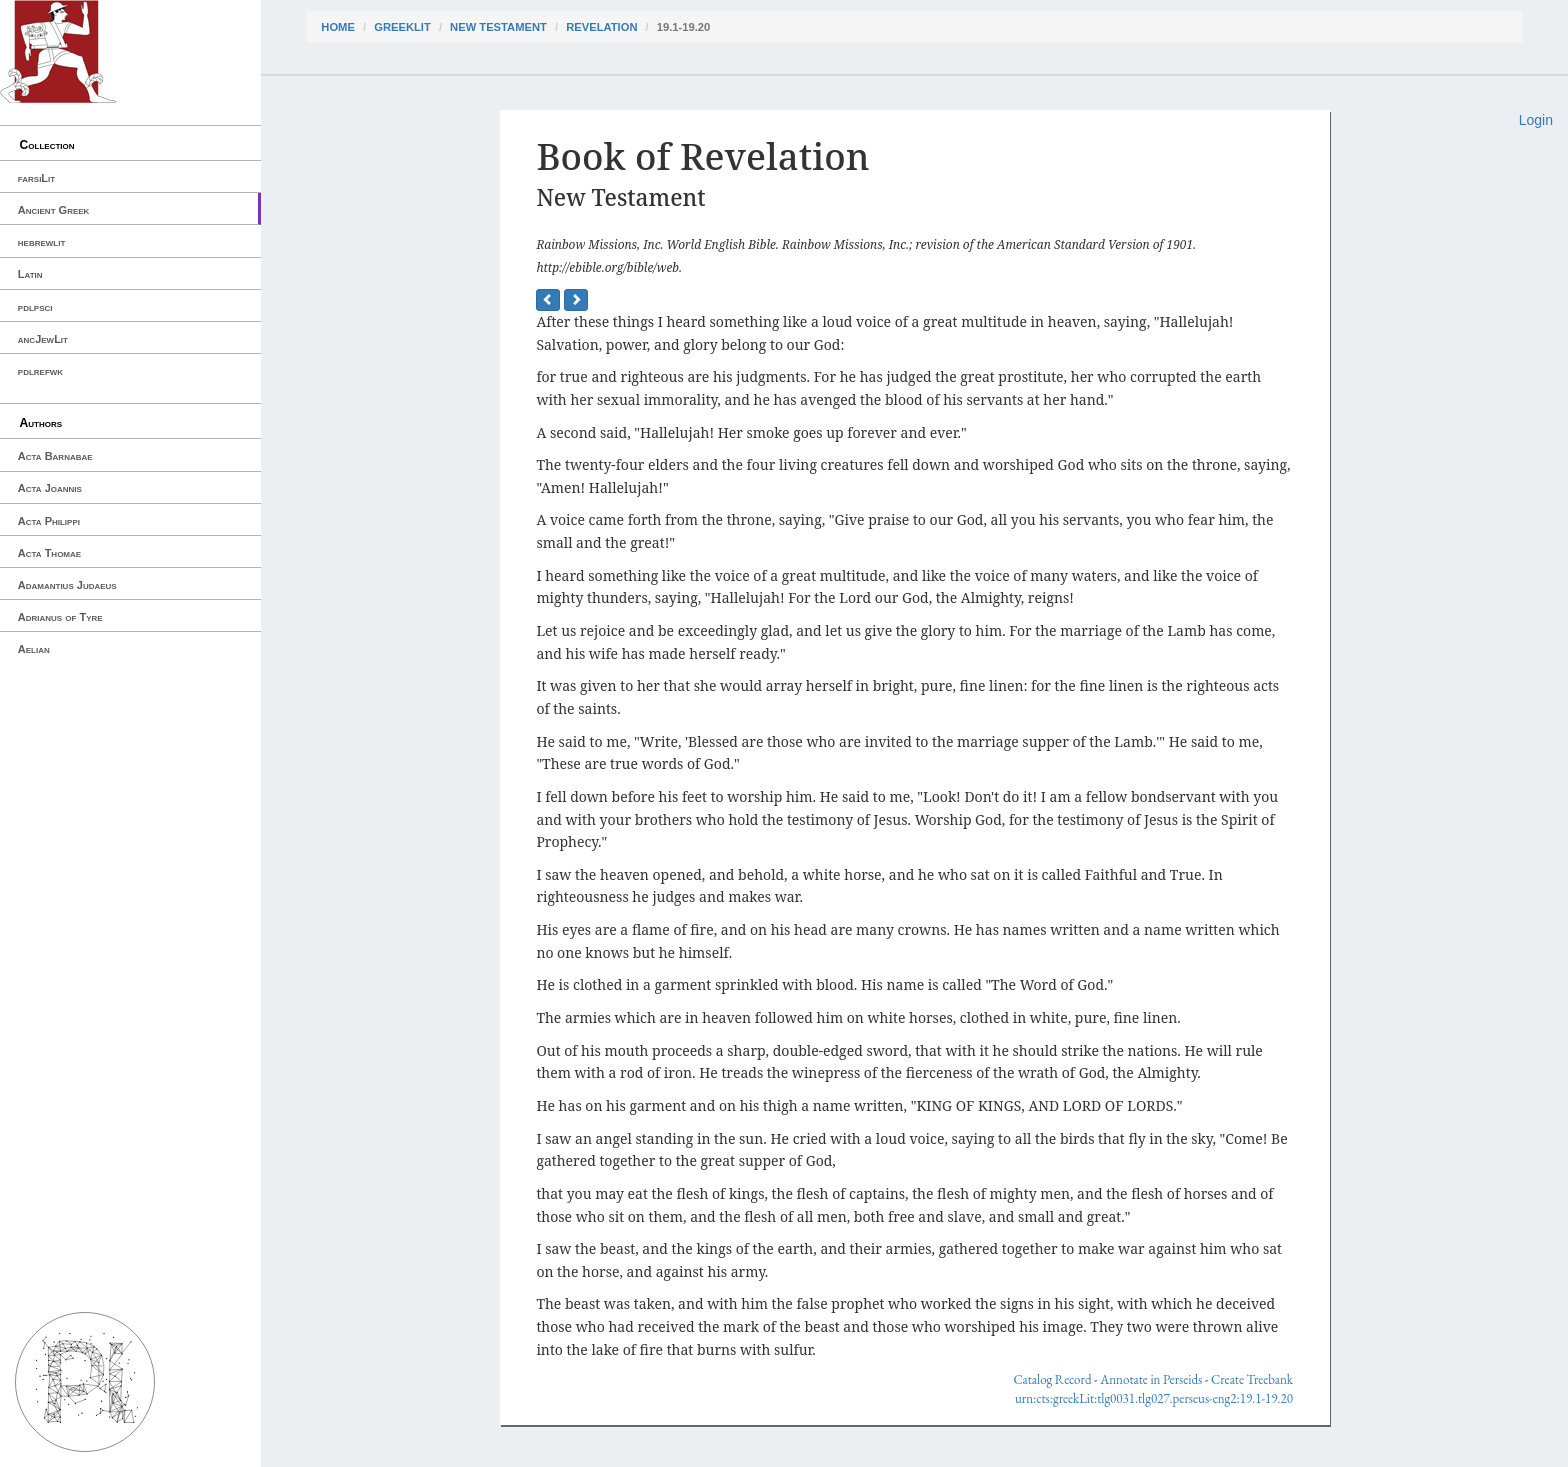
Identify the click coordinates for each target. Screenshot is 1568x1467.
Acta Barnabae (55, 456)
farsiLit (36, 178)
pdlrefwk (40, 371)
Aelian (34, 649)
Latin (30, 274)
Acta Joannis (50, 488)
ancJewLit (43, 339)
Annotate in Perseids (1151, 1379)
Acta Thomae (49, 553)
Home (338, 27)
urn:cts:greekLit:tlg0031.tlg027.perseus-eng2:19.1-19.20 (1154, 1398)
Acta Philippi (49, 521)
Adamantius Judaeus (67, 585)
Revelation (601, 27)
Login (1536, 120)
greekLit (402, 27)
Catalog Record (1052, 1379)
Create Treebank (1252, 1379)
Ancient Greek (54, 210)
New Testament (498, 27)
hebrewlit (42, 242)
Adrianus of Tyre (60, 617)
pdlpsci (35, 307)
